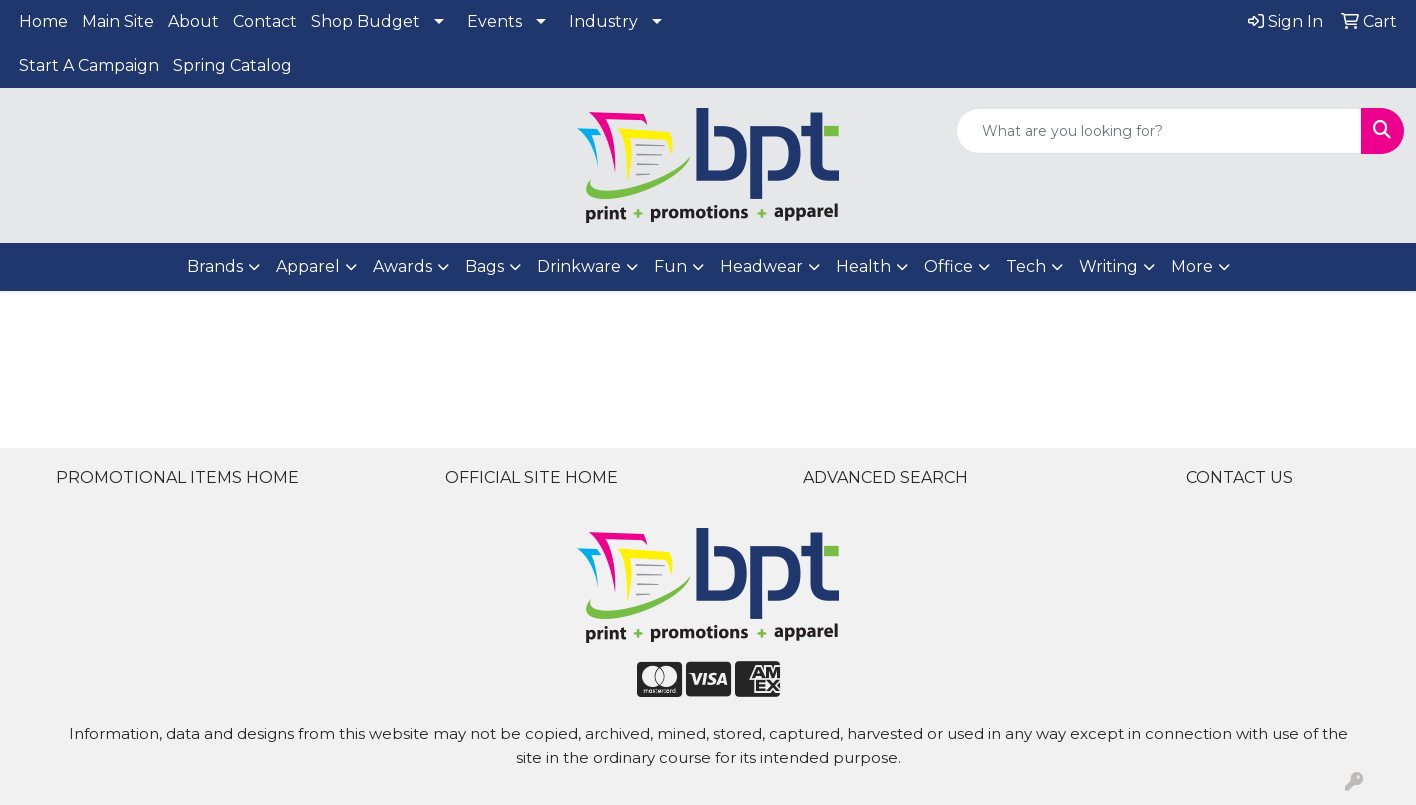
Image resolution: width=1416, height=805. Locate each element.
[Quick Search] (1159, 131)
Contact (265, 21)
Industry (603, 21)
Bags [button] (484, 266)
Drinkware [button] (579, 266)
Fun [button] (670, 266)
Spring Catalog (232, 65)
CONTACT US (1239, 477)
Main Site (118, 21)
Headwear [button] (761, 266)
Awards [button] (402, 266)
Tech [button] (1026, 266)
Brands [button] (215, 266)
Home (43, 21)
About (193, 21)
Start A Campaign (89, 65)
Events (494, 21)
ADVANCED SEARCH (885, 477)
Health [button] (863, 266)
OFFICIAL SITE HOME (531, 477)
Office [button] (948, 266)
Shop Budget (365, 21)
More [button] (1192, 266)
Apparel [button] (308, 266)
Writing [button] (1108, 266)
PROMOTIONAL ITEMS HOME (177, 477)
